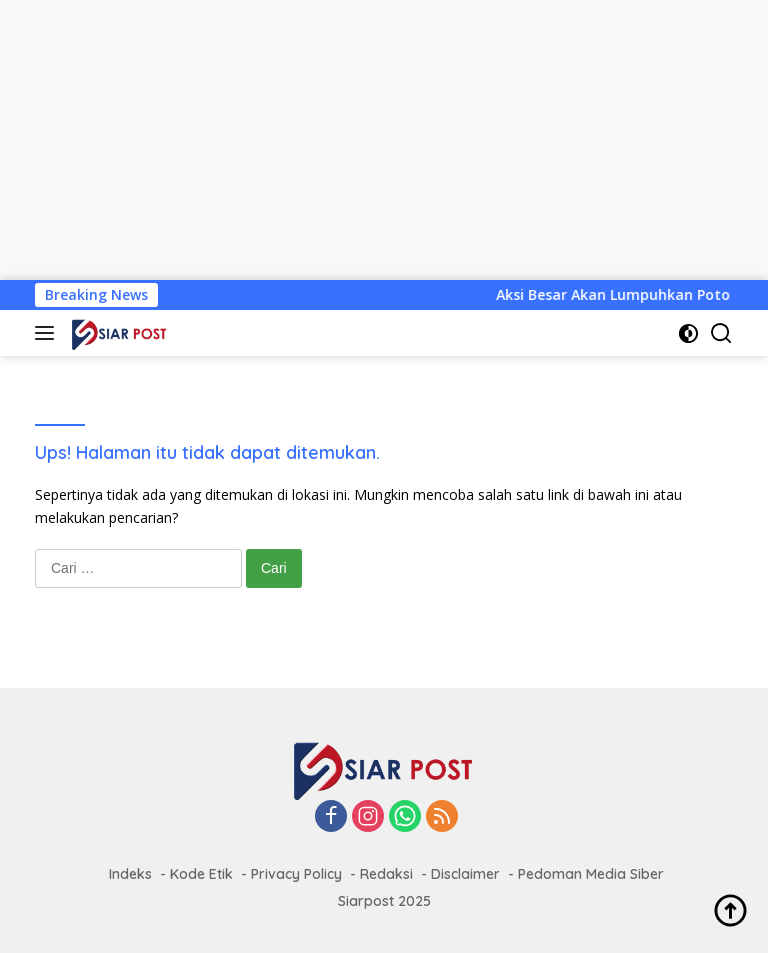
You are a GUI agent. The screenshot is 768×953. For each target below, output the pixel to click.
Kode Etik (201, 874)
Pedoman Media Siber (591, 874)
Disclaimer (465, 874)
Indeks (130, 874)
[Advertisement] (384, 140)
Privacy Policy (296, 874)
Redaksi (386, 874)
